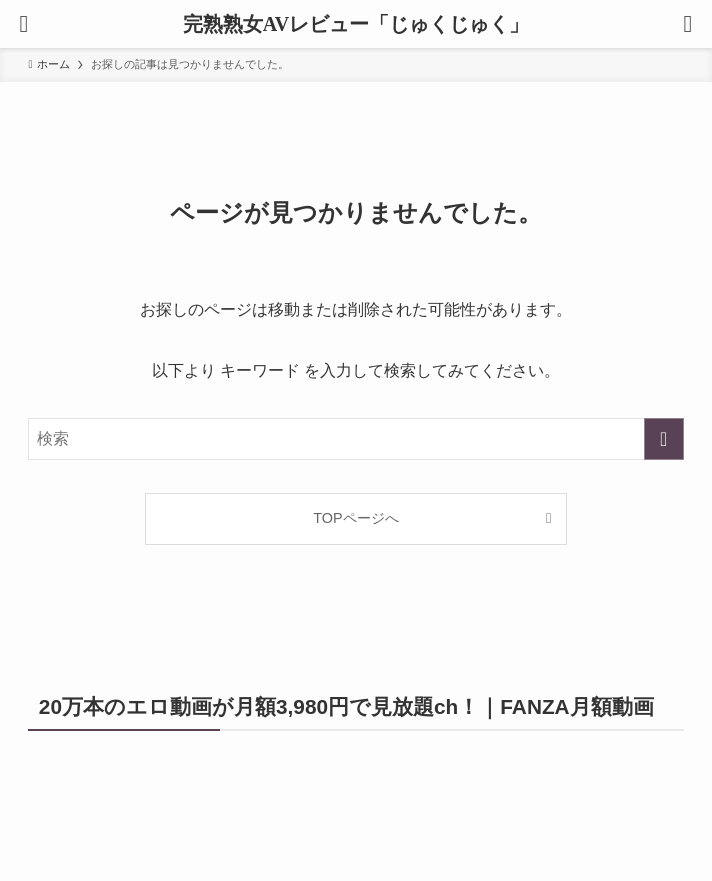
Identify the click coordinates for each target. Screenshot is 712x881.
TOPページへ (355, 518)
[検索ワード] (355, 439)
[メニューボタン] (24, 24)
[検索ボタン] (688, 24)
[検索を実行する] (664, 439)
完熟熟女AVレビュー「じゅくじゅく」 (356, 24)
